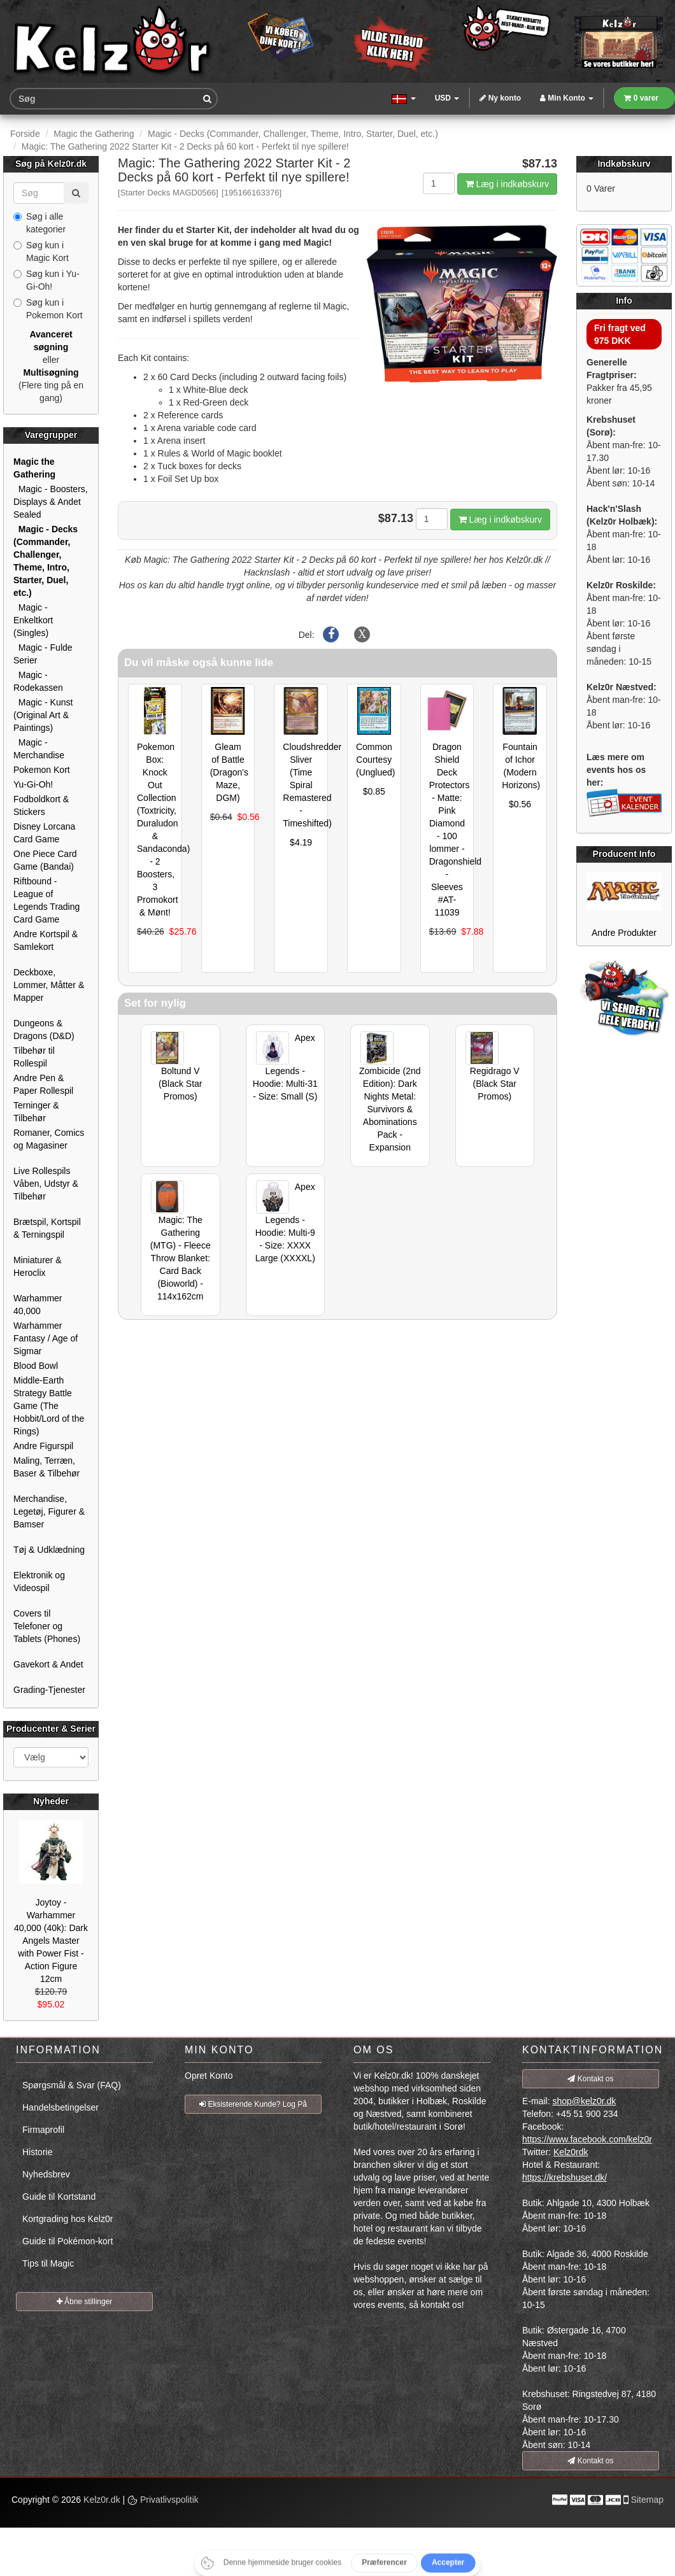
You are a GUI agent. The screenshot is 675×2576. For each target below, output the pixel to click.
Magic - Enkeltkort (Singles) (33, 620)
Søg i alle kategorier (39, 222)
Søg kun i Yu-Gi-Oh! (46, 280)
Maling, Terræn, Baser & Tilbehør (46, 1466)
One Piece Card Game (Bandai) (45, 860)
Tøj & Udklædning (49, 1550)
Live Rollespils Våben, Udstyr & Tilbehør (45, 1183)
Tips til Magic (48, 2263)
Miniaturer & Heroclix (37, 1266)
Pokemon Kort (41, 770)
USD (447, 98)
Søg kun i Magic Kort (41, 251)
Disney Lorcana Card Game (44, 832)
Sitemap (647, 2500)
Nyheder (51, 1801)
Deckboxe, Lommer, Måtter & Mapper (48, 985)
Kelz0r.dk (101, 2500)
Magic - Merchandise (38, 748)
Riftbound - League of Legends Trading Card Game (46, 900)
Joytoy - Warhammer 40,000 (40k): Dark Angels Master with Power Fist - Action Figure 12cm (51, 1940)
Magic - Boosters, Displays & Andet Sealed (50, 502)
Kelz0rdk (570, 2152)
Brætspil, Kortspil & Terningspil (47, 1228)
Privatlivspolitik (163, 2500)
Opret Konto (209, 2075)
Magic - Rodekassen (38, 681)
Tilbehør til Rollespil (34, 1056)
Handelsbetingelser (60, 2107)
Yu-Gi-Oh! (33, 784)
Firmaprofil (43, 2130)
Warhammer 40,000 (37, 1304)
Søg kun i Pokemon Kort (48, 308)
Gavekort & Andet (48, 1664)
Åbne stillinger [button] (85, 2301)
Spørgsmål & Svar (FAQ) (71, 2085)
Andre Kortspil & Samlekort (45, 940)
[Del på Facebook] (331, 635)
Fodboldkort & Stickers (41, 805)
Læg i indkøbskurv (507, 184)
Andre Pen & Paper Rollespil (43, 1084)
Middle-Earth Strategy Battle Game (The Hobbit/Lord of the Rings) (48, 1405)
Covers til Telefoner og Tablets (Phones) (46, 1626)
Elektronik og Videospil (39, 1581)
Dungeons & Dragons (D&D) (44, 1029)
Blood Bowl (35, 1366)
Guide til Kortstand (59, 2196)
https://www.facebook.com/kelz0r (587, 2139)
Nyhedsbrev (46, 2174)
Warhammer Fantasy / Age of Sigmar (45, 1338)
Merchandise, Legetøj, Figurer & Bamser (49, 1511)
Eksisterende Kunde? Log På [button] (253, 2104)
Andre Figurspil (43, 1446)
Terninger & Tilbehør (36, 1111)
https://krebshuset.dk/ (564, 2177)
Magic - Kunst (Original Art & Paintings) (43, 715)
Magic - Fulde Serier (43, 653)
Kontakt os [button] (590, 2078)
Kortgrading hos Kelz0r (67, 2219)
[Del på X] (362, 635)
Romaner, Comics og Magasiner (48, 1139)
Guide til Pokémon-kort (67, 2241)
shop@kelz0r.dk (584, 2101)
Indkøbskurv (623, 164)
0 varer (641, 98)
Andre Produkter (624, 933)
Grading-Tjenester (49, 1690)
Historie (37, 2152)
